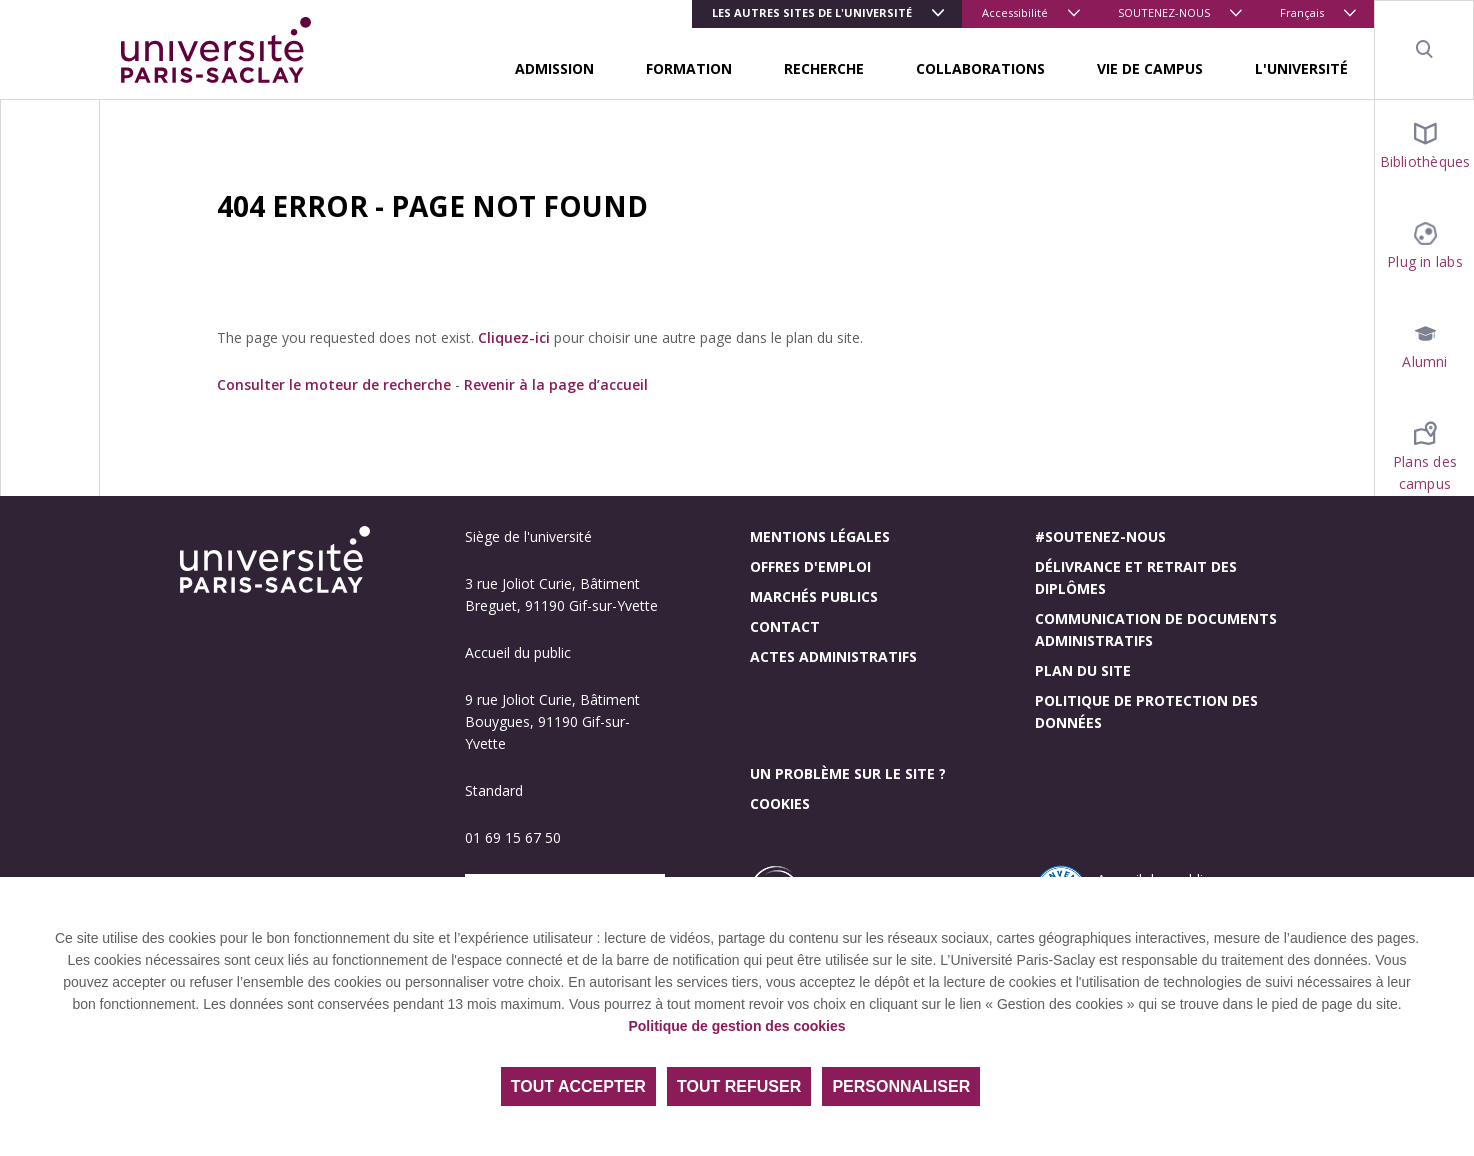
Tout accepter (578, 1086)
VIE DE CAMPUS (1150, 68)
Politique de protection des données (1146, 711)
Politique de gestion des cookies (736, 1026)
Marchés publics (814, 596)
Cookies (780, 803)
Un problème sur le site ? (848, 773)
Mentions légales (820, 536)
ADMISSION (554, 68)
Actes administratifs (833, 656)
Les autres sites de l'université (812, 12)
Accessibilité (1015, 12)
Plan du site (1083, 670)
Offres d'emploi (810, 566)
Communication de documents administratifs (1156, 629)
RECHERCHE (824, 68)
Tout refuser (739, 1086)
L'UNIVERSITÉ (1301, 68)
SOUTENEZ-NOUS (1164, 12)
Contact (785, 626)
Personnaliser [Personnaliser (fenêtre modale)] (901, 1086)
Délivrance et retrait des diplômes (1136, 577)
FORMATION (689, 68)
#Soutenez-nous (1100, 536)
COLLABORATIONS (980, 68)
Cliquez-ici (514, 337)
